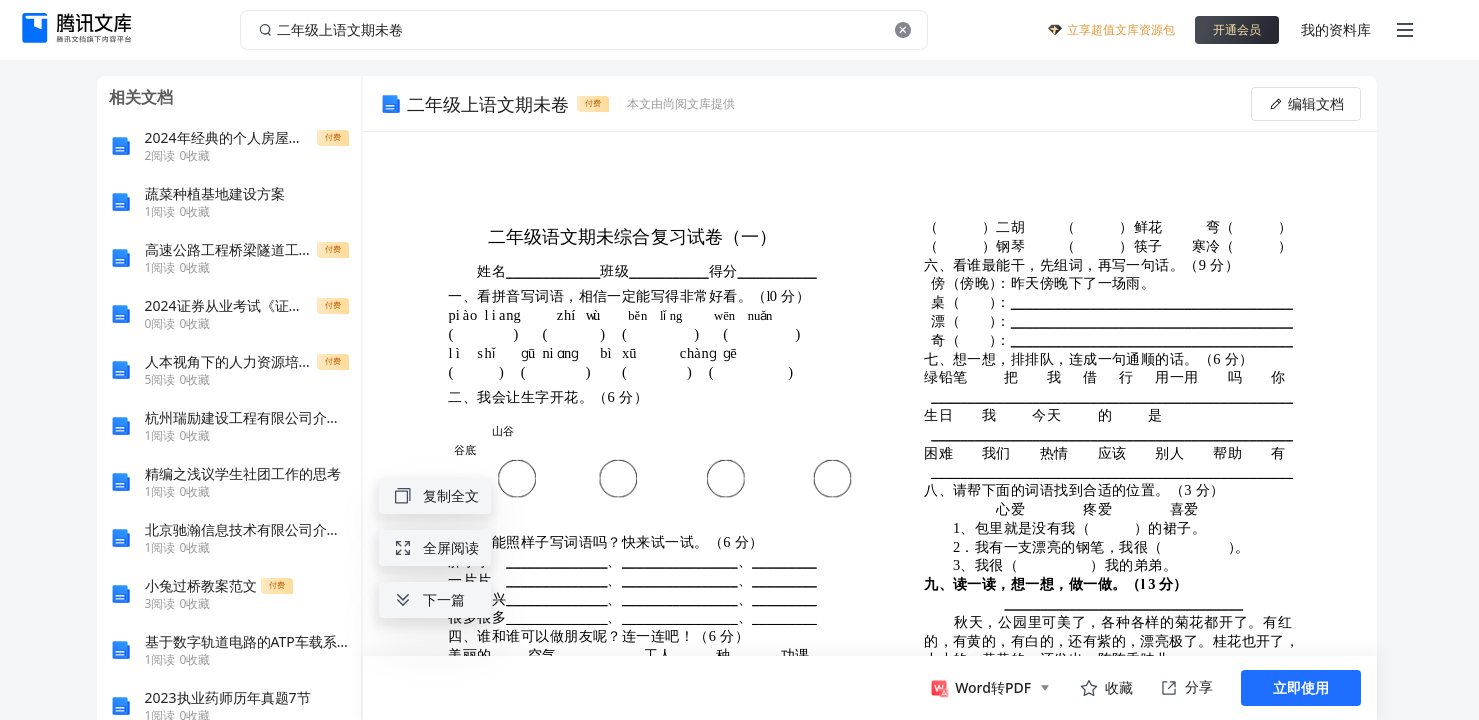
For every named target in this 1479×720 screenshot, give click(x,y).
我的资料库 (1336, 29)
